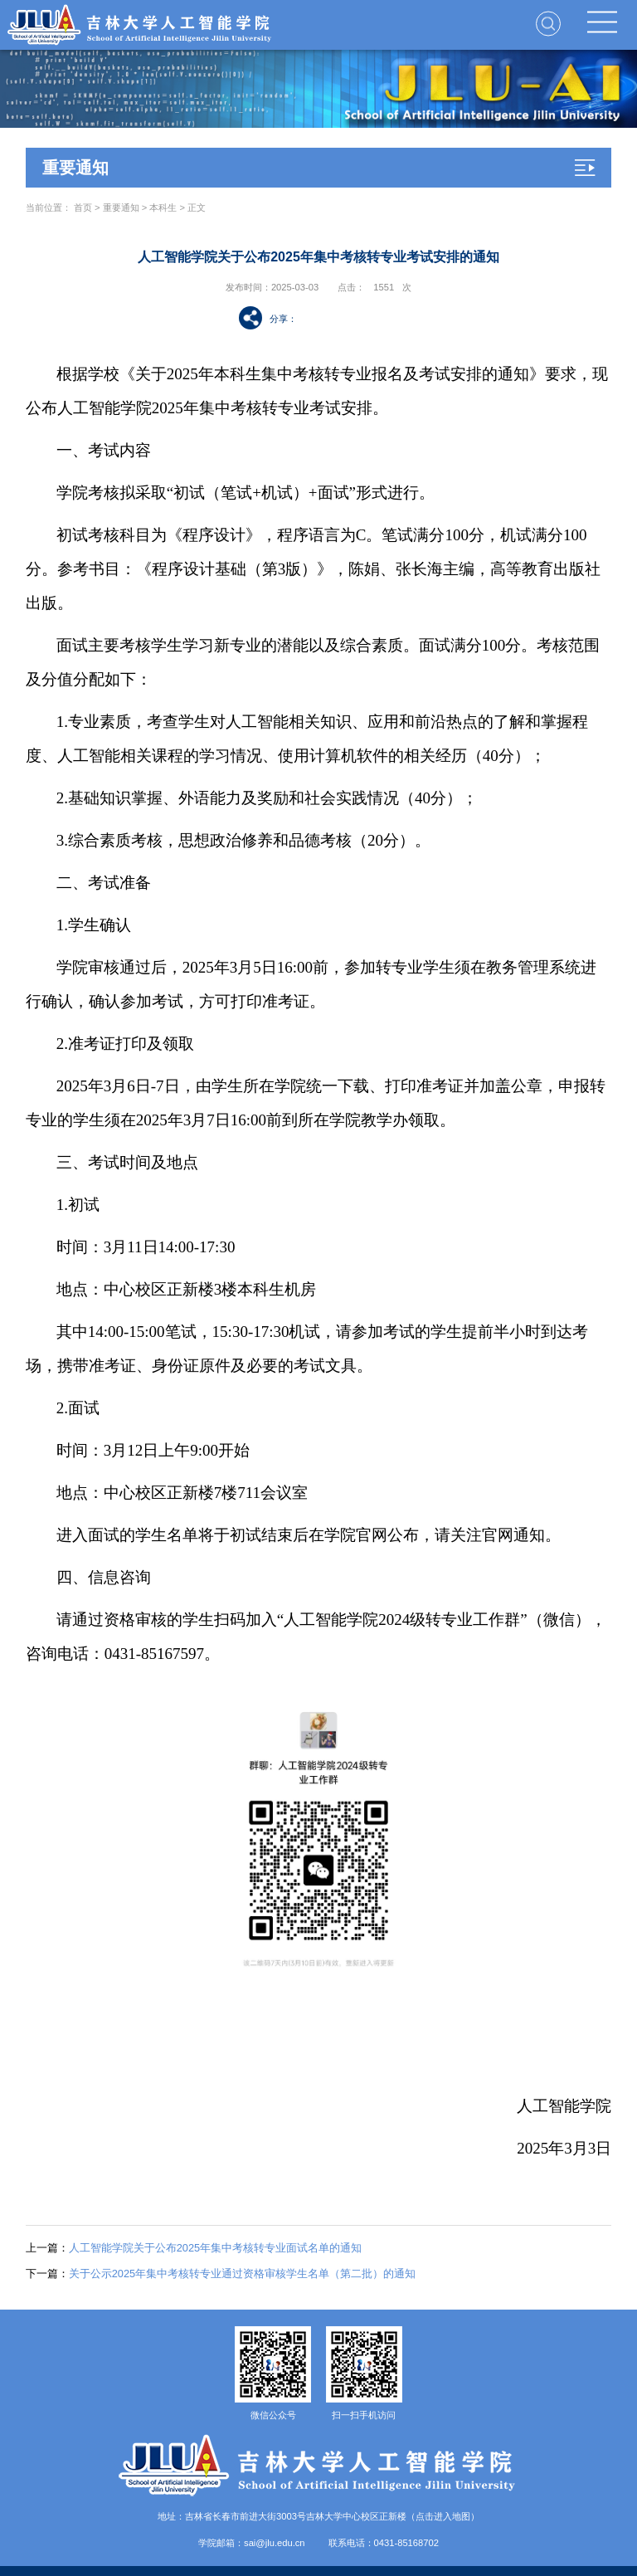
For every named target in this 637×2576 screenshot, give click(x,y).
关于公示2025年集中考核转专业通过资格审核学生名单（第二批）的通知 (221, 2273)
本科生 (163, 207)
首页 (83, 207)
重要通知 (121, 207)
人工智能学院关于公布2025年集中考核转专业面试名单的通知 (194, 2248)
